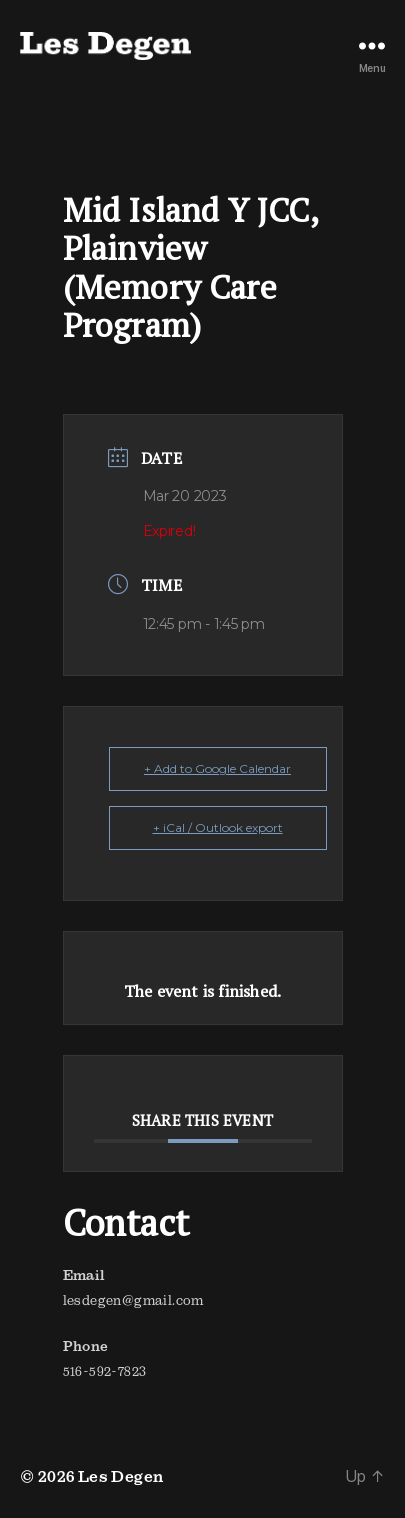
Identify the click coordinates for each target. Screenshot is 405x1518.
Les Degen (121, 1476)
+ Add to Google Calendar (217, 768)
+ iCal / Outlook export (218, 827)
